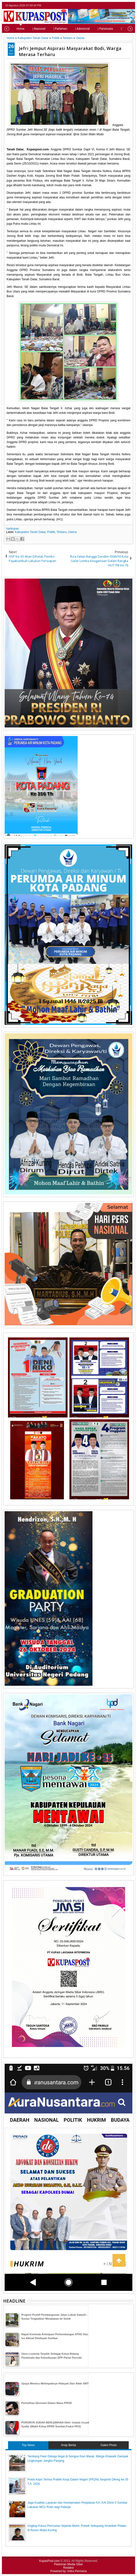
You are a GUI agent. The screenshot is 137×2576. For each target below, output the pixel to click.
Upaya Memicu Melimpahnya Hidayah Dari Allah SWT (55, 2383)
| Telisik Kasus (119, 28)
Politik (51, 532)
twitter (112, 5)
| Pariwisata (94, 28)
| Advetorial (71, 28)
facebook (118, 5)
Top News (28, 2445)
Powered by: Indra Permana (68, 2571)
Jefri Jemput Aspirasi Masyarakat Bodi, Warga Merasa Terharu (70, 51)
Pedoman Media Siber (68, 2564)
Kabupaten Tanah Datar (30, 532)
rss (131, 5)
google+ (124, 5)
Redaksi (68, 2567)
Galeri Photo (108, 2445)
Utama (72, 532)
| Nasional (27, 28)
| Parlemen (49, 28)
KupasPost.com (49, 2561)
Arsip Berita (68, 2445)
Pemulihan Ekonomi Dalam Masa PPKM (46, 2403)
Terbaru (61, 532)
